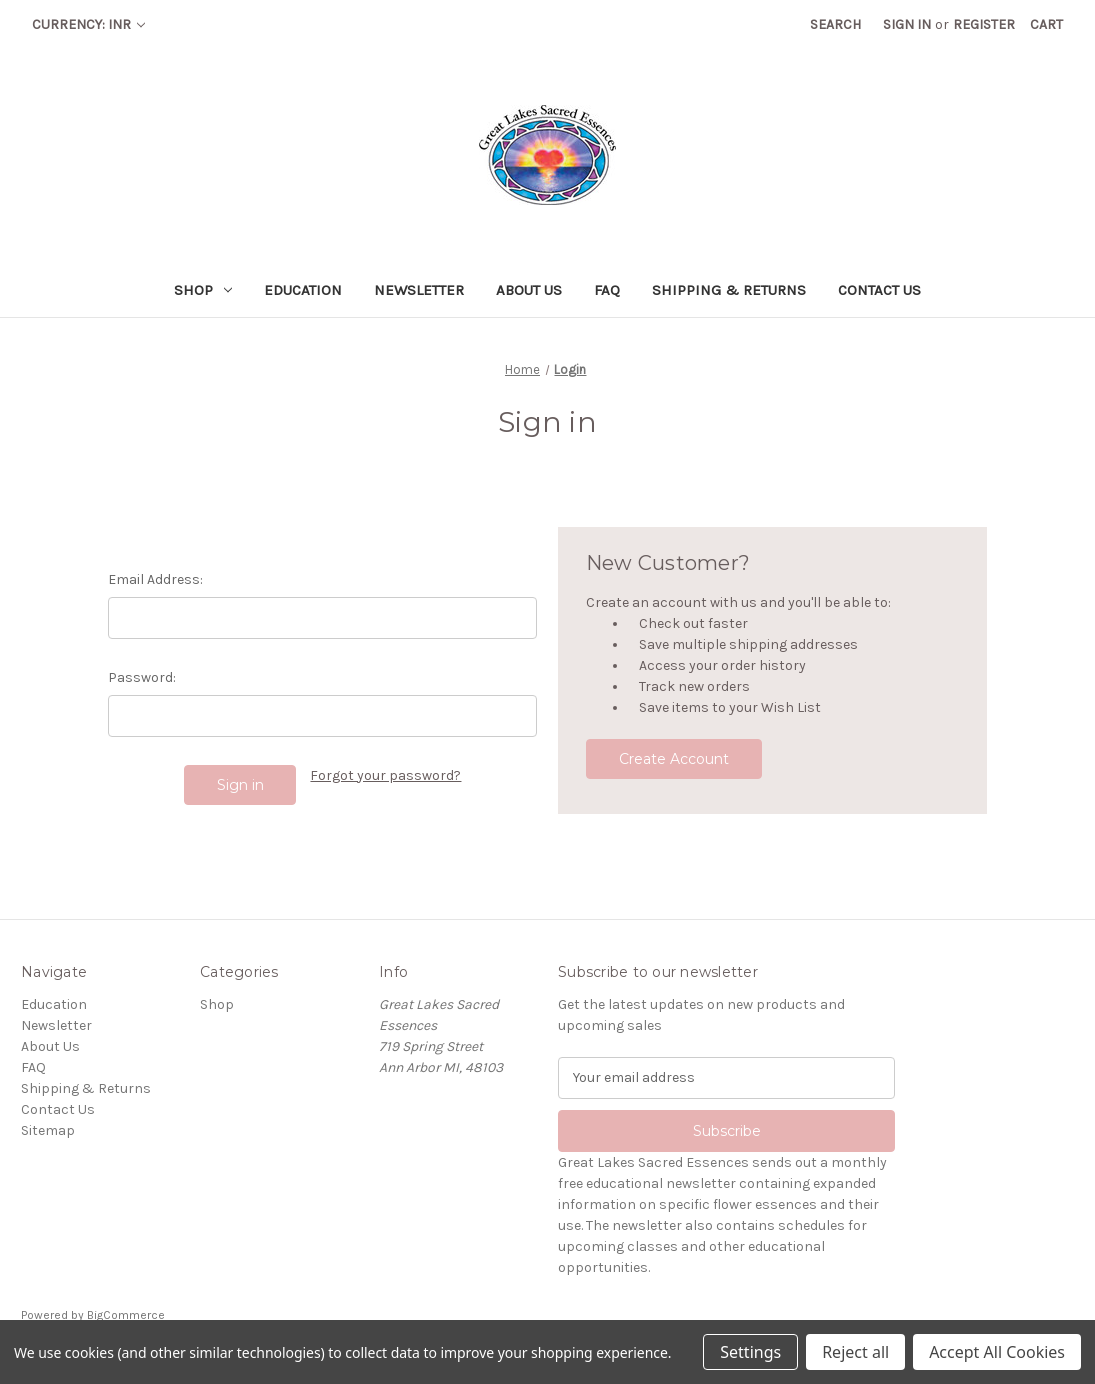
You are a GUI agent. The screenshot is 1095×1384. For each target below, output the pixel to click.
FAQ (607, 290)
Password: (142, 677)
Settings (750, 1352)
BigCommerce (126, 1315)
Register (984, 24)
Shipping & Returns (729, 290)
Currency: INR (88, 24)
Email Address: (155, 579)
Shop (203, 290)
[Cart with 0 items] (1046, 24)
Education (303, 290)
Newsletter (419, 290)
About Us (529, 290)
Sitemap (48, 1130)
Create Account (674, 759)
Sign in (907, 24)
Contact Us (879, 290)
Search (835, 24)
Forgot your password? (385, 775)
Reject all (855, 1352)
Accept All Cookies (997, 1352)
